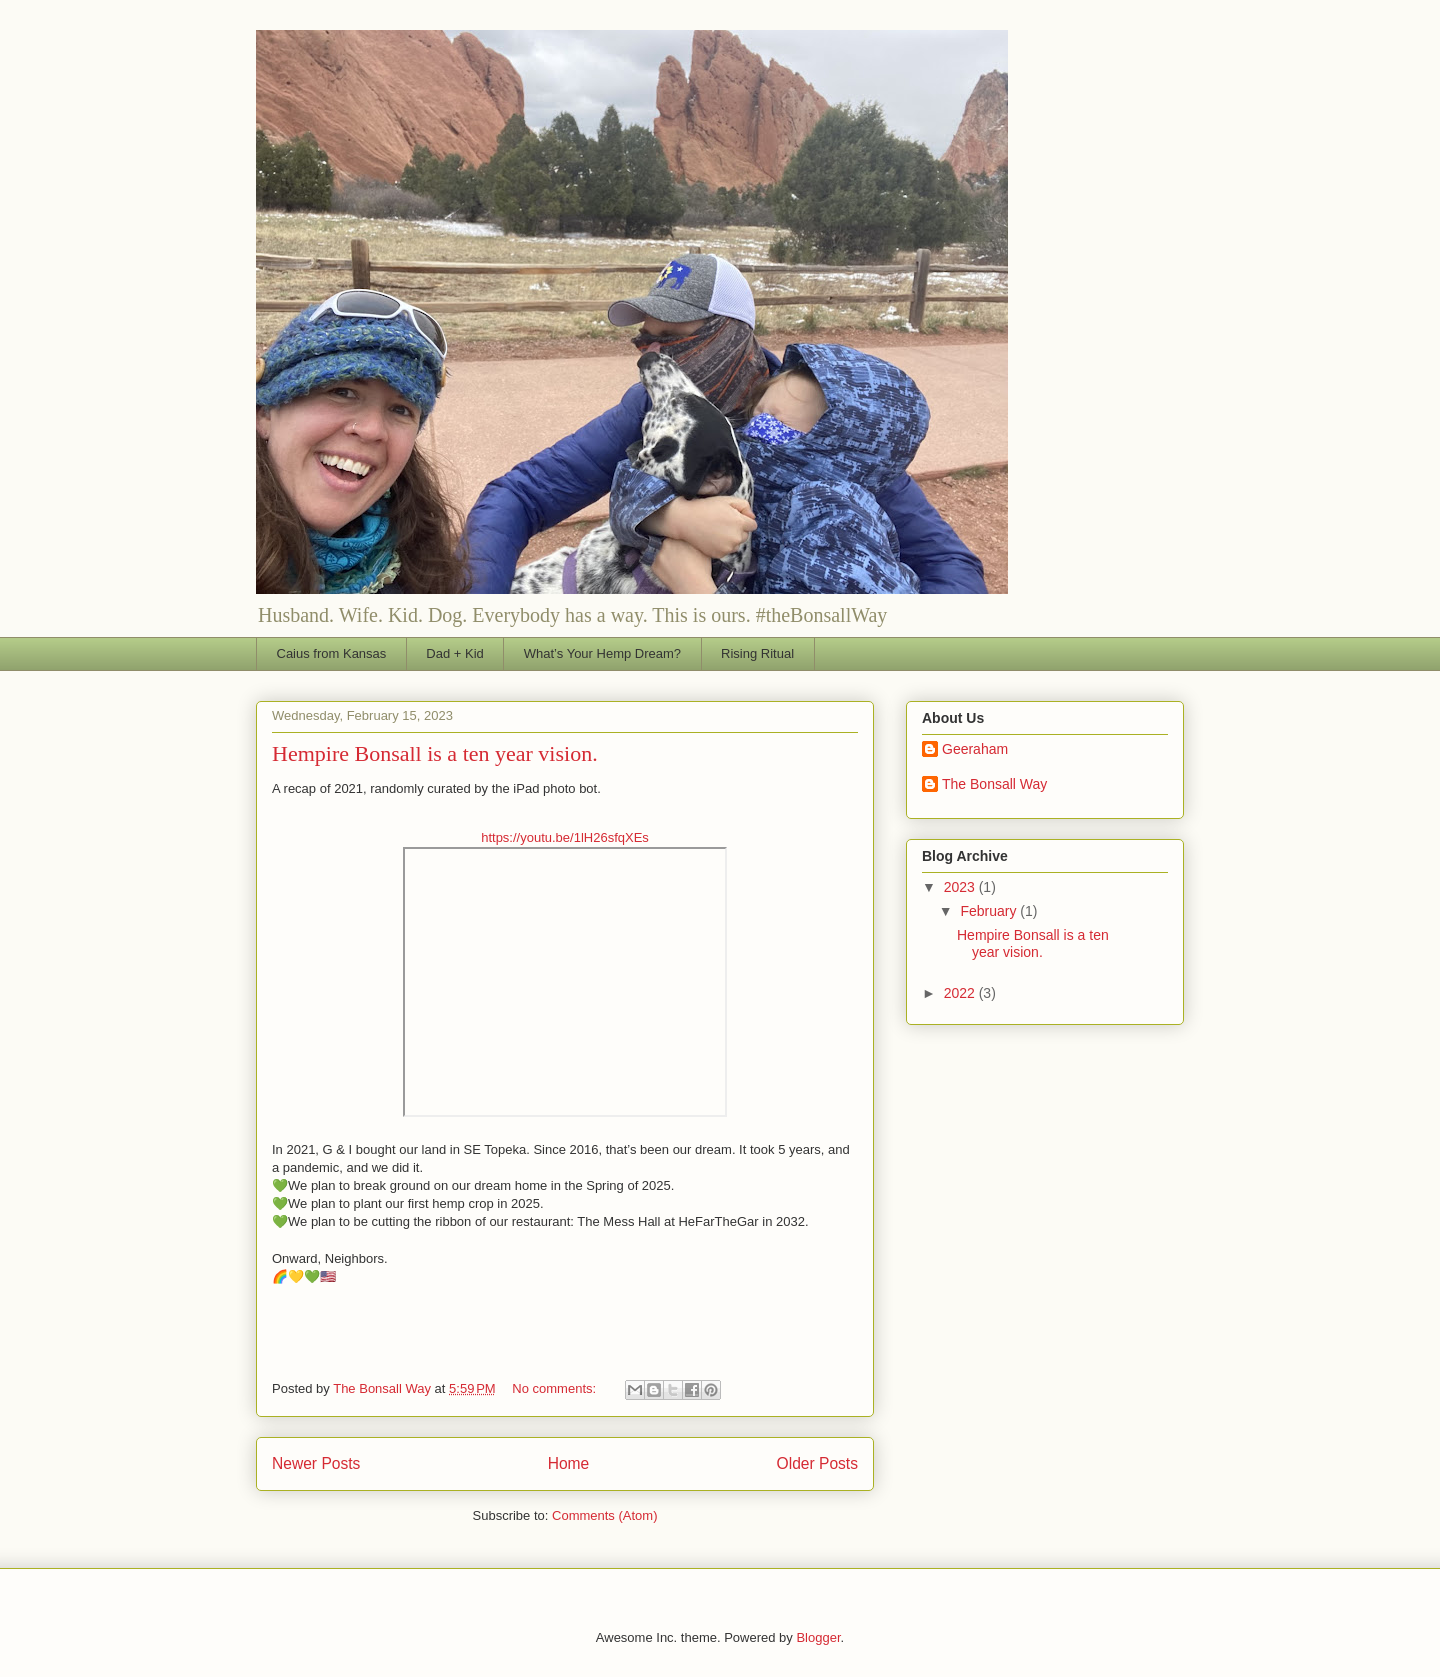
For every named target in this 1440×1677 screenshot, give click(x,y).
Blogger (818, 1637)
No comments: (555, 1388)
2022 (961, 993)
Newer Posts (316, 1463)
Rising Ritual (757, 653)
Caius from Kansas (332, 653)
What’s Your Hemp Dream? (602, 653)
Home (569, 1463)
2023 (961, 887)
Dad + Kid (454, 653)
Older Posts (817, 1463)
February (990, 911)
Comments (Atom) (604, 1515)
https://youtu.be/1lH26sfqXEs (565, 837)
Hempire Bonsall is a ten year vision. (435, 753)
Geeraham (975, 749)
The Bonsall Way (994, 784)
